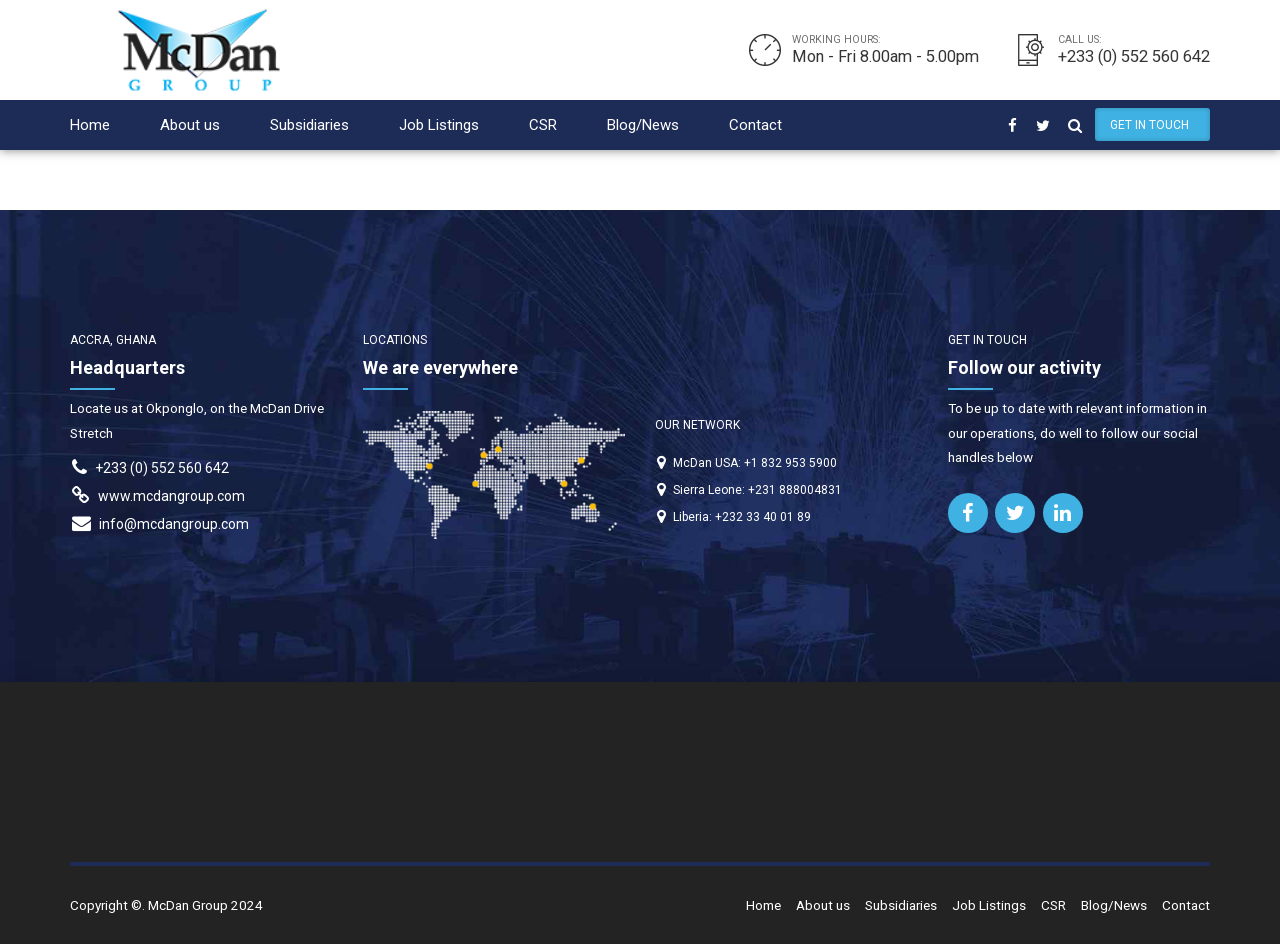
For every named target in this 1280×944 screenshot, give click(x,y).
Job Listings (439, 125)
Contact (755, 125)
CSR (543, 125)
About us (190, 125)
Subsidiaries (309, 125)
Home (90, 125)
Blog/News (643, 125)
